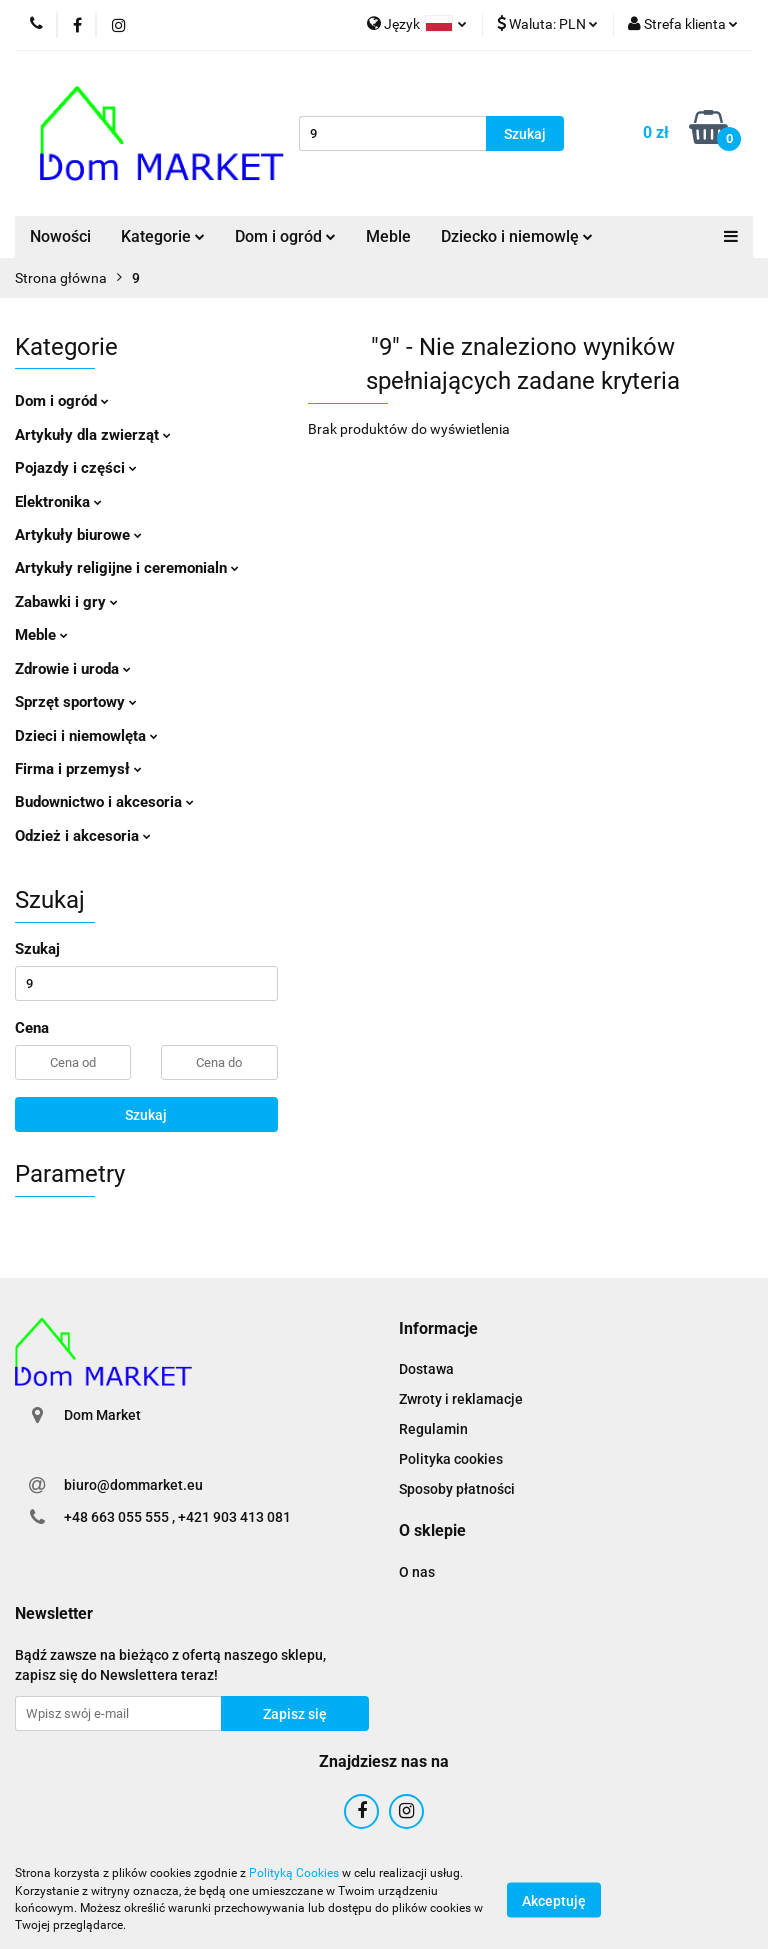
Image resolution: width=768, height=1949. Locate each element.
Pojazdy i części (76, 468)
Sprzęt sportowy (76, 702)
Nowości (60, 236)
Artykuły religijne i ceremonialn (127, 568)
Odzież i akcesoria (83, 836)
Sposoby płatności (457, 1489)
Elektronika (58, 502)
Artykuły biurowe (78, 535)
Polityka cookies (451, 1459)
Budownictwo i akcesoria (104, 802)
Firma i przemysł (78, 769)
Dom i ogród (285, 236)
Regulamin (433, 1429)
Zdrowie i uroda (73, 669)
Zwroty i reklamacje (461, 1399)
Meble (388, 236)
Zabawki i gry (66, 602)
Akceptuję (554, 1900)
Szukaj (146, 1115)
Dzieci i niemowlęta (86, 736)
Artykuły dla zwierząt (93, 435)
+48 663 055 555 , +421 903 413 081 (177, 1517)
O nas (417, 1572)
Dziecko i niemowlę (517, 236)
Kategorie (163, 236)
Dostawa (426, 1369)
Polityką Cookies (294, 1873)
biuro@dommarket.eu (133, 1485)
